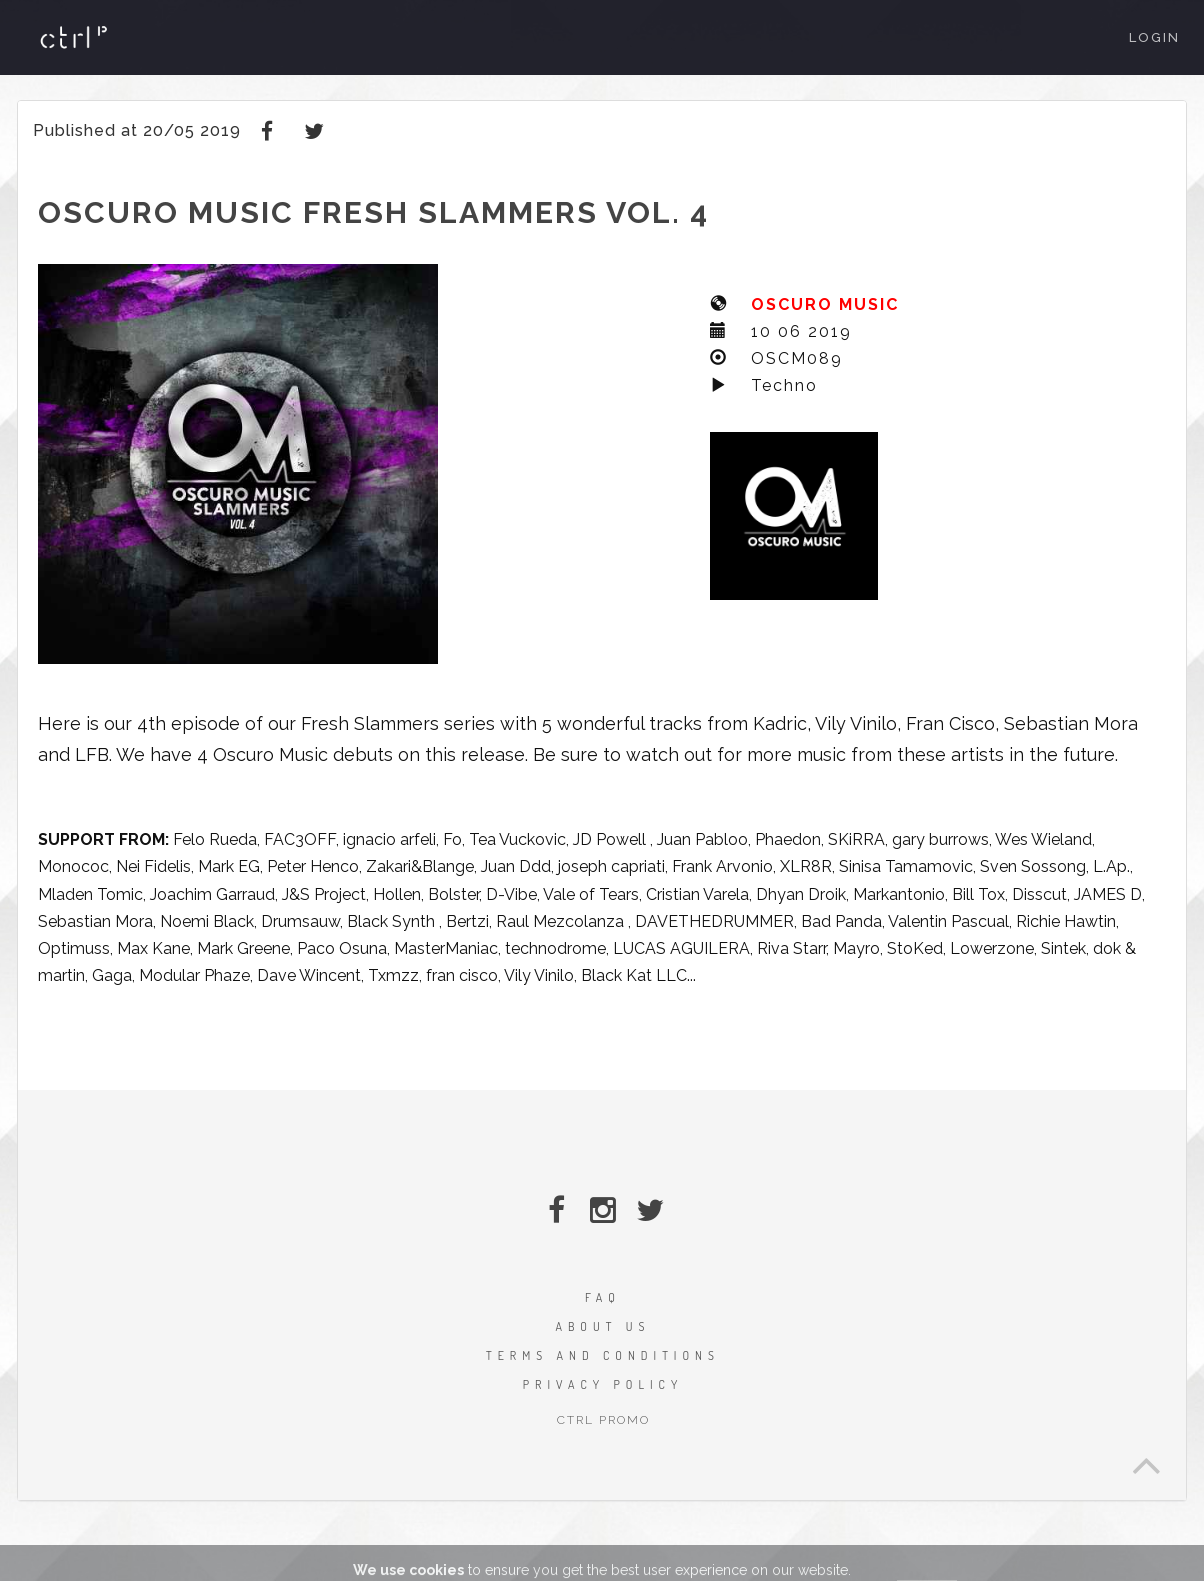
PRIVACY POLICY (603, 1384)
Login (1154, 37)
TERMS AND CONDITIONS (603, 1355)
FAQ (603, 1297)
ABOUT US (602, 1326)
